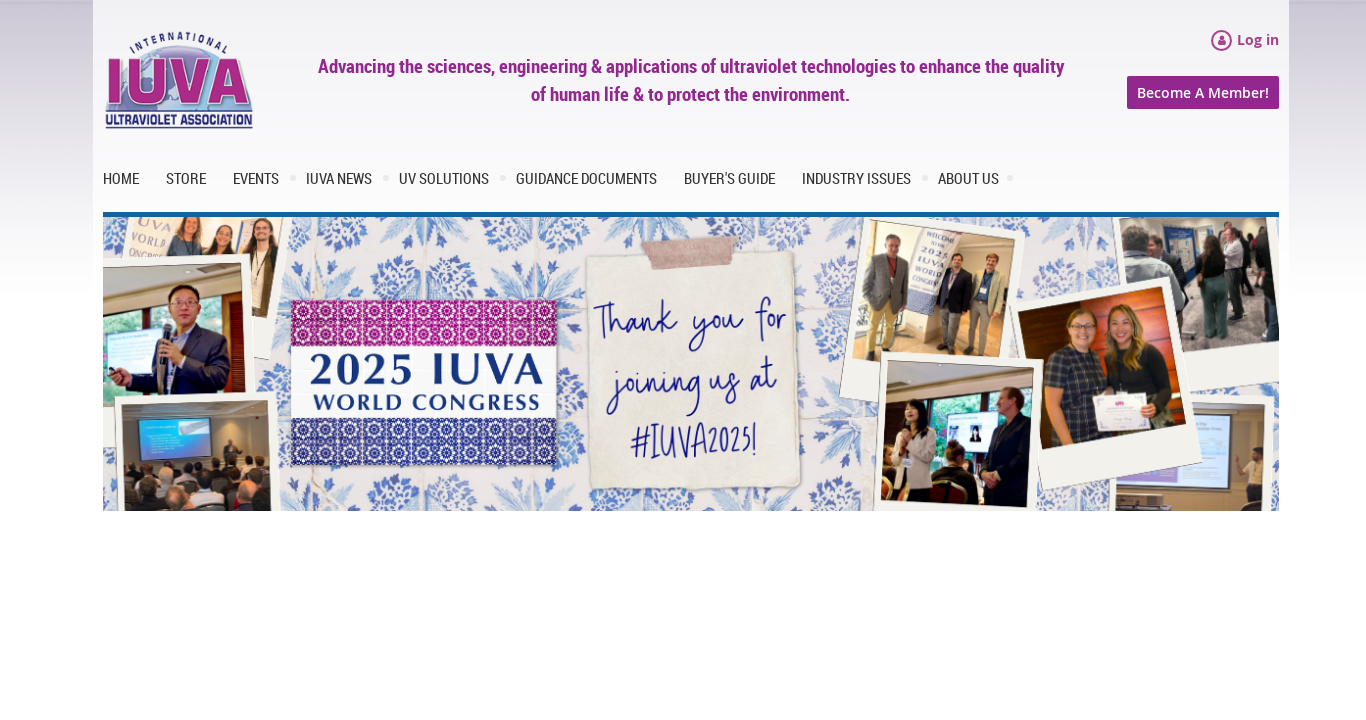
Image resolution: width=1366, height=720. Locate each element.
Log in (1258, 39)
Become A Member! (1203, 92)
